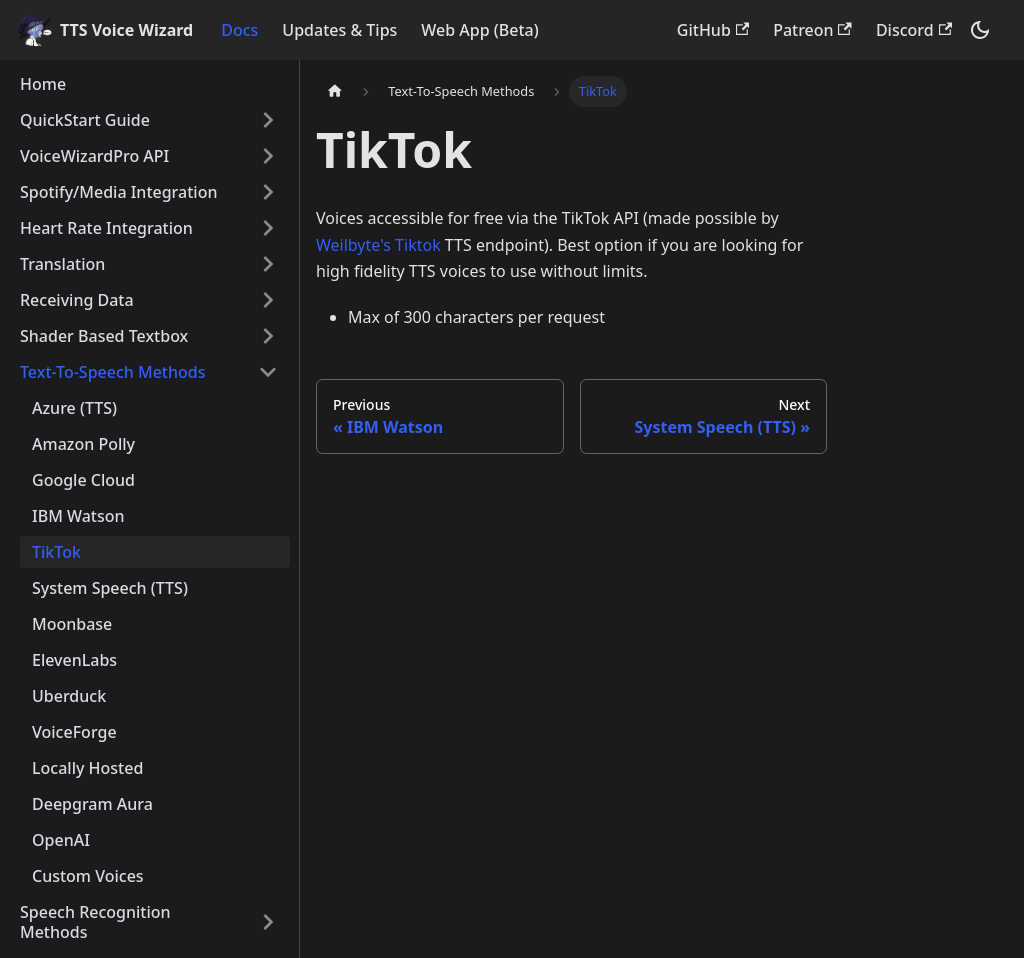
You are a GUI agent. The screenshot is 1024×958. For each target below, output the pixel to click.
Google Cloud (83, 480)
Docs (239, 30)
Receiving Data (77, 300)
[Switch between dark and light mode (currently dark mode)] (980, 30)
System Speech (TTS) (110, 588)
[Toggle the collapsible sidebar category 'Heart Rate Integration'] (268, 228)
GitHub (713, 30)
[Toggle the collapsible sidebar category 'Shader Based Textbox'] (268, 336)
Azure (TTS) (74, 408)
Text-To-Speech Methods (112, 372)
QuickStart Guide (85, 120)
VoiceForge (74, 732)
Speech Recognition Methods (95, 922)
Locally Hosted (87, 768)
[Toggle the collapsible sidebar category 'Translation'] (268, 264)
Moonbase (72, 624)
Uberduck (69, 696)
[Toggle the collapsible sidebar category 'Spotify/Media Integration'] (268, 192)
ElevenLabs (74, 660)
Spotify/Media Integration (118, 192)
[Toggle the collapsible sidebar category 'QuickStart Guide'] (268, 120)
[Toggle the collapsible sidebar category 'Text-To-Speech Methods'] (268, 372)
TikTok (56, 552)
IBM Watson (78, 516)
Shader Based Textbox (104, 336)
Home (43, 84)
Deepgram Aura (92, 804)
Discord (914, 30)
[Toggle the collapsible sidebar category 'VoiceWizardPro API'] (268, 156)
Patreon (812, 30)
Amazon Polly (83, 444)
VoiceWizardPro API (94, 156)
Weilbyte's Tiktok (378, 245)
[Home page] (335, 91)
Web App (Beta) (479, 30)
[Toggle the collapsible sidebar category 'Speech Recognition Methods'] (268, 922)
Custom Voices (88, 876)
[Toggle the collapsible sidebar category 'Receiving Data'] (268, 300)
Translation (62, 264)
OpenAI (61, 840)
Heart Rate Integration (106, 228)
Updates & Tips (339, 30)
